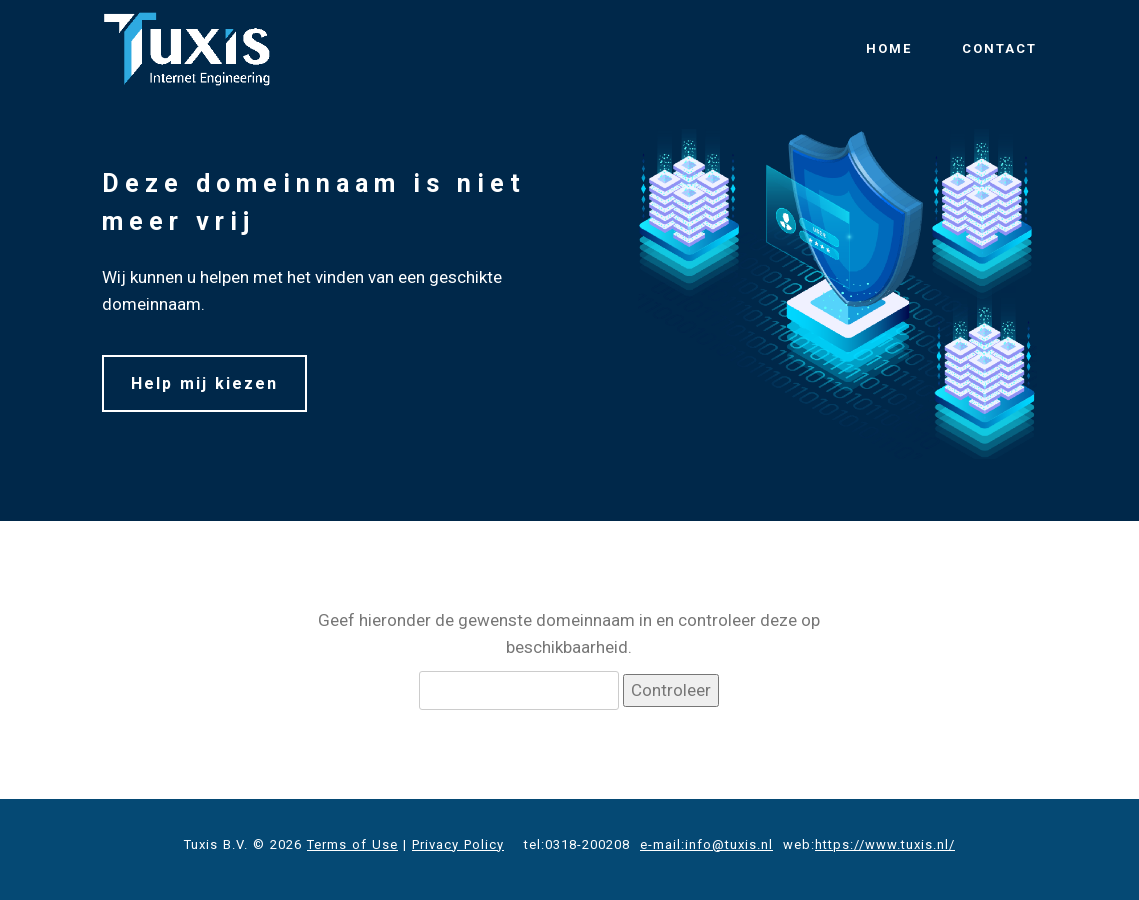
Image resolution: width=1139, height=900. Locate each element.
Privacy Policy (458, 844)
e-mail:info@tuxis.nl (706, 844)
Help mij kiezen (204, 383)
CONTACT (999, 48)
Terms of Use (352, 844)
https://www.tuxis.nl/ (885, 844)
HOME (889, 48)
